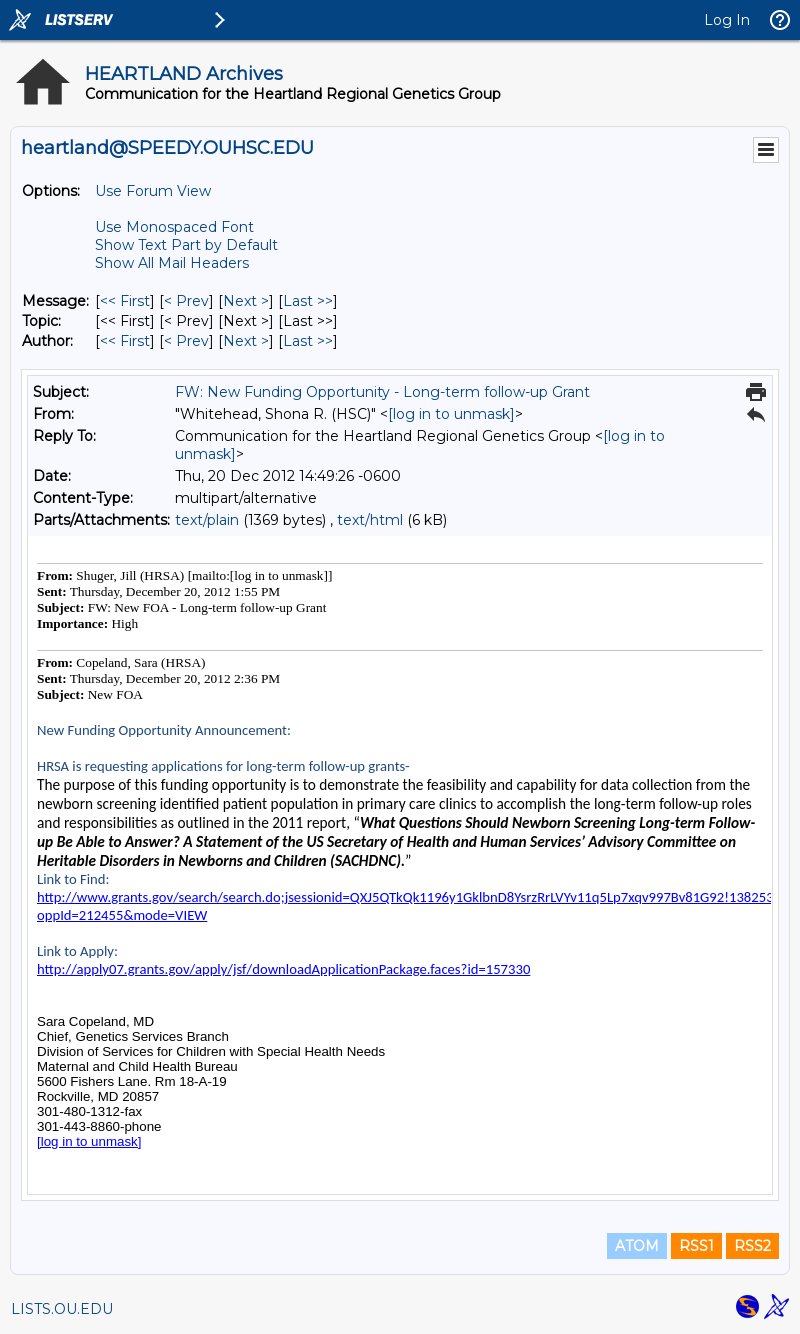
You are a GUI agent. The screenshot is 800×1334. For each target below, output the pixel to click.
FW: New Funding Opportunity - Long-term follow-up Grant (382, 392)
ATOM (637, 1246)
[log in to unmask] (451, 414)
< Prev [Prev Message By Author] (186, 341)
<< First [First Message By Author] (125, 341)
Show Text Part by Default (186, 245)
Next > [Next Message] (246, 301)
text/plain (207, 520)
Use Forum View (153, 191)
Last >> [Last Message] (308, 301)
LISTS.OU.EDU (62, 1309)
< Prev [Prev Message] (186, 301)
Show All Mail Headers (172, 263)
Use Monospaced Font (174, 227)
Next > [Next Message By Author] (246, 341)
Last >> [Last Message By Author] (308, 341)
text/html (370, 520)
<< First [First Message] (125, 301)
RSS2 (752, 1246)
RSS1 (696, 1246)
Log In (727, 20)
